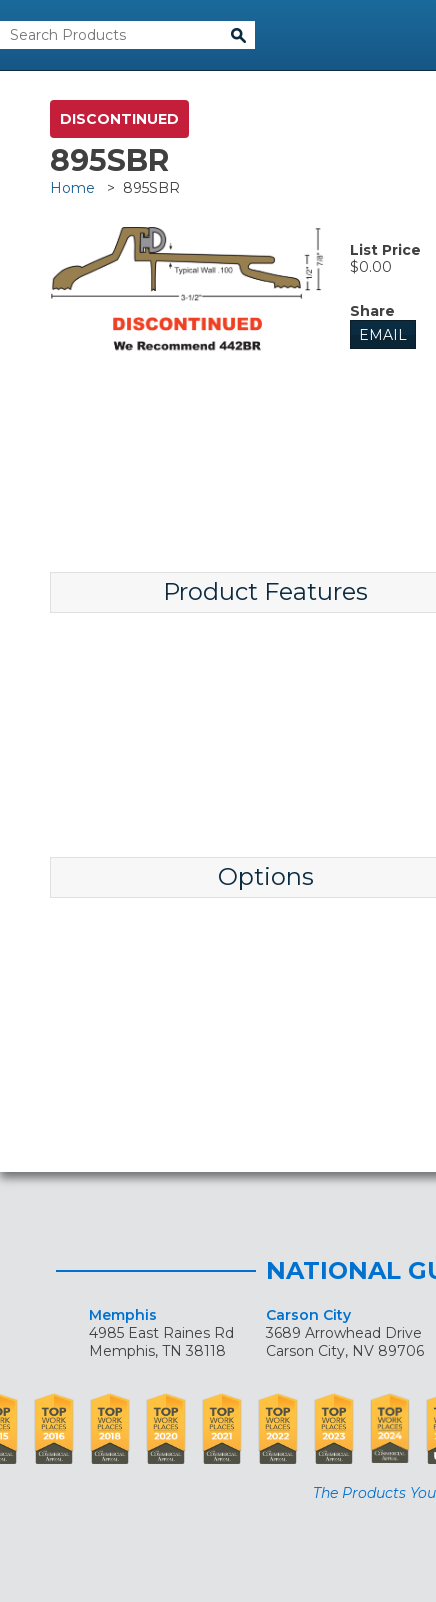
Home (72, 188)
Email (383, 335)
